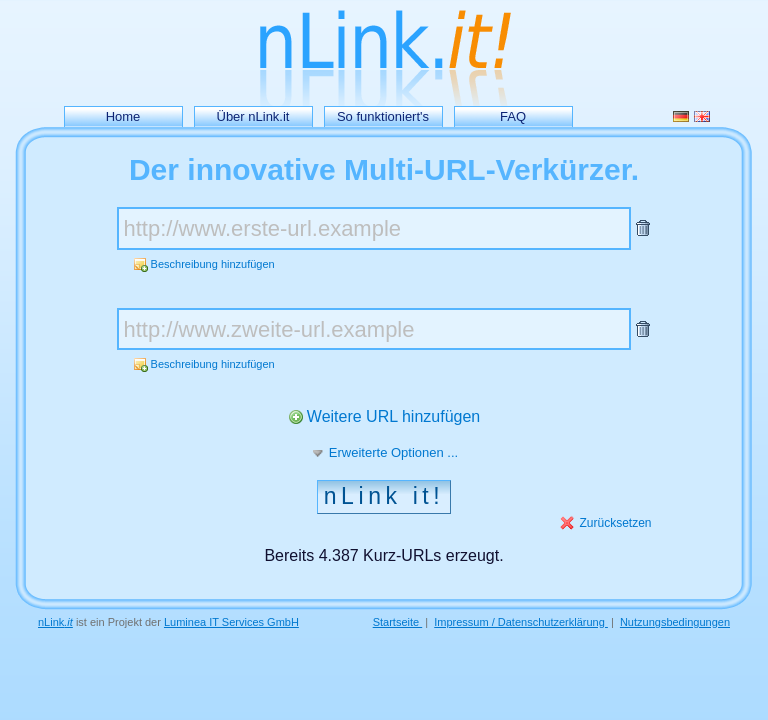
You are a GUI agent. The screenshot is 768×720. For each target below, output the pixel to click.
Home (123, 116)
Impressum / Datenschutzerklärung (521, 622)
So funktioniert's (383, 116)
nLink (55, 622)
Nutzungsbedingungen (675, 622)
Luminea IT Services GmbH (231, 622)
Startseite (398, 622)
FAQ (513, 116)
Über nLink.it (253, 116)
